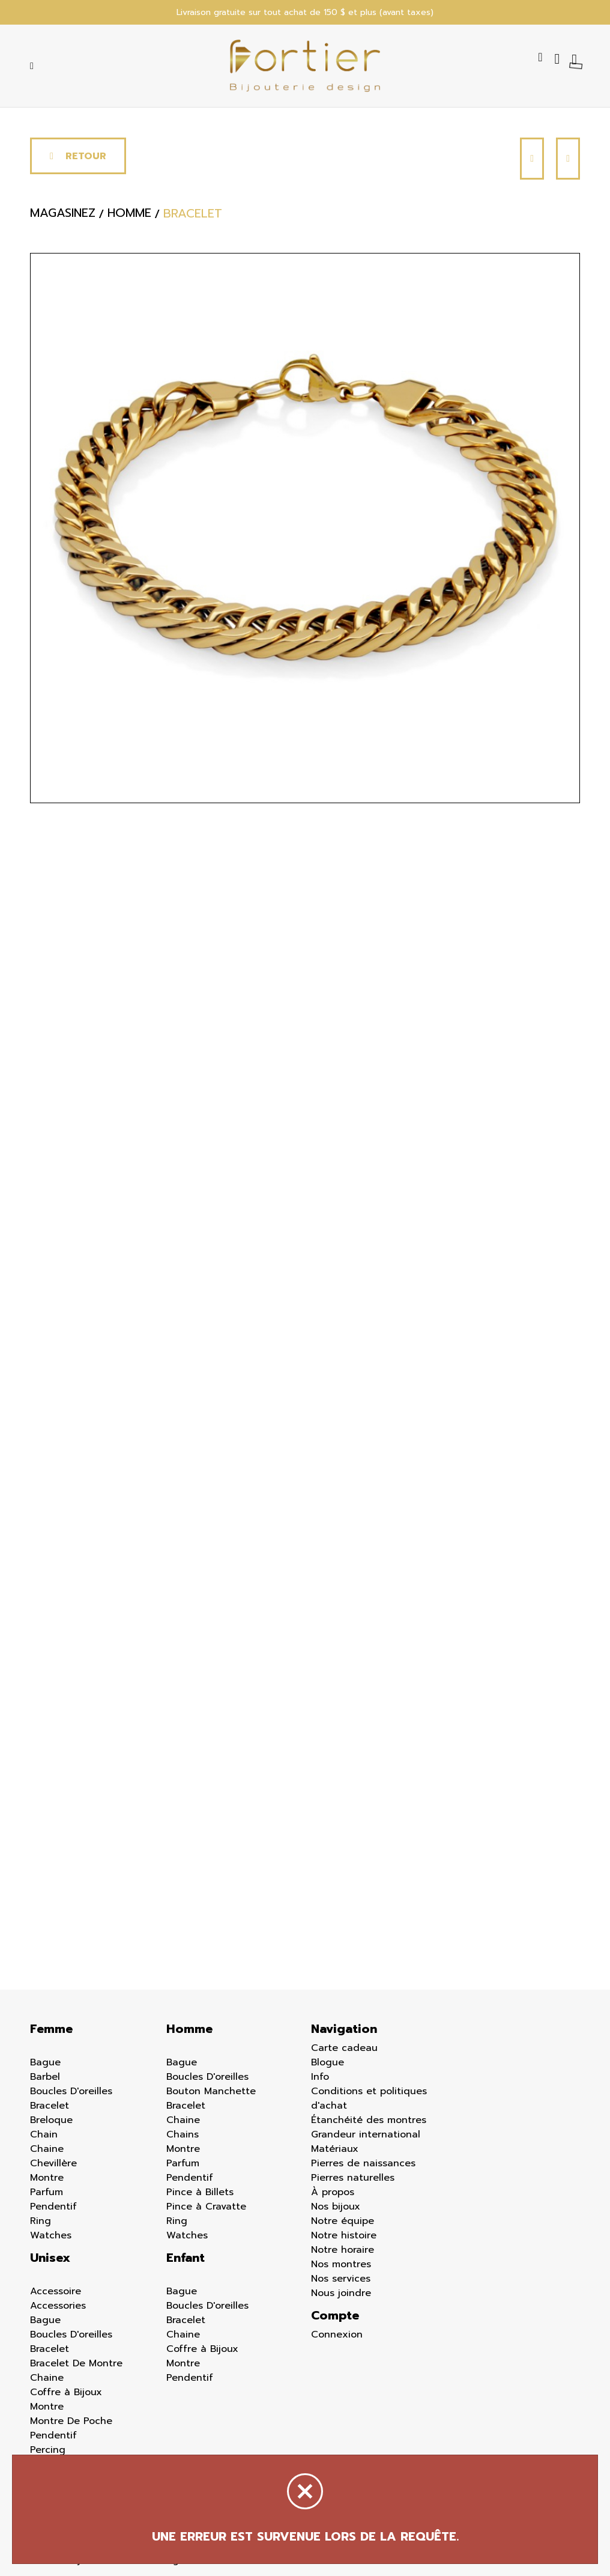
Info (320, 2077)
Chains (182, 2134)
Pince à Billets (200, 2192)
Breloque (51, 2120)
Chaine (47, 2149)
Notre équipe (342, 2221)
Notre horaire (342, 2250)
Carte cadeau (344, 2048)
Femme (51, 2029)
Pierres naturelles (352, 2177)
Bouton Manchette (211, 2091)
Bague (45, 2062)
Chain (44, 2134)
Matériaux (334, 2149)
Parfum (46, 2192)
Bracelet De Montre (76, 2363)
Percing (47, 2450)
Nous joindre (341, 2293)
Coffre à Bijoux (66, 2392)
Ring (40, 2221)
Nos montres (341, 2264)
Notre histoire (343, 2235)
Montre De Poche (71, 2421)
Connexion (337, 2334)
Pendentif (53, 2206)
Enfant (185, 2258)
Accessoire (55, 2291)
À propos (332, 2192)
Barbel (45, 2077)
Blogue (327, 2062)
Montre (47, 2177)
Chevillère (53, 2163)
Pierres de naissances (363, 2163)
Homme (189, 2029)
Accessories (58, 2305)
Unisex (50, 2258)
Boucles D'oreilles (71, 2091)
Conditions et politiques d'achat (369, 2098)
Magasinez (62, 214)
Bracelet (49, 2105)
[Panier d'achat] (576, 59)
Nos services (340, 2278)
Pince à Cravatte (206, 2206)
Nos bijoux (335, 2206)
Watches (50, 2235)
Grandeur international (365, 2134)
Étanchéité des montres (368, 2120)
